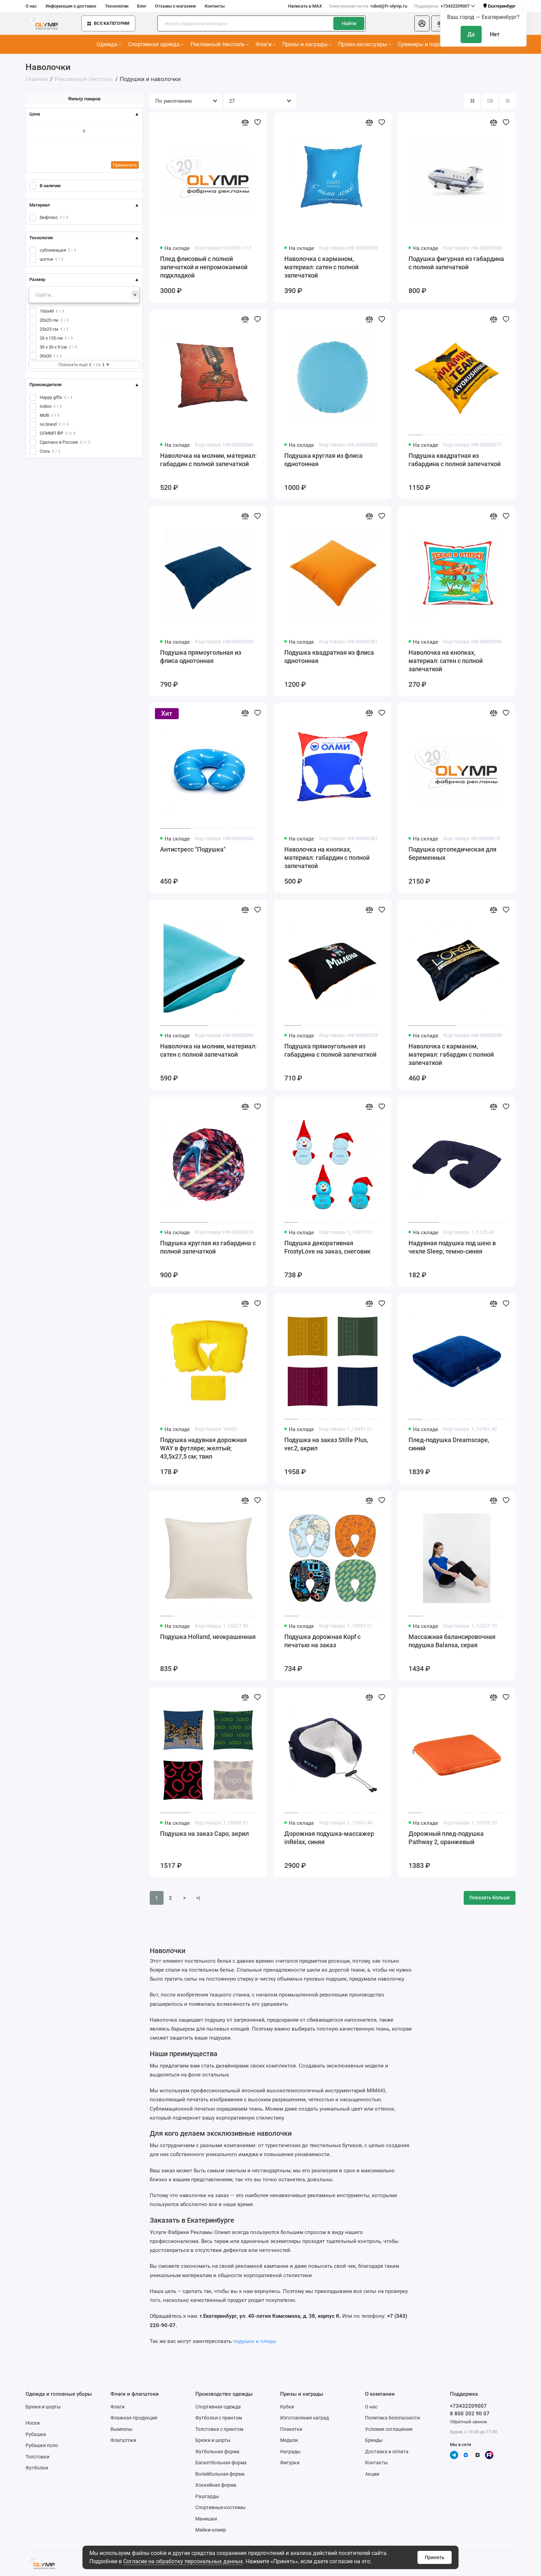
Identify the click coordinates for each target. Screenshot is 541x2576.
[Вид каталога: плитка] (472, 101)
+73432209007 (444, 6)
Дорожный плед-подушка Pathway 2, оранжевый (446, 1837)
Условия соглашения (389, 2429)
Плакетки (291, 2429)
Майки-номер (210, 2530)
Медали (289, 2440)
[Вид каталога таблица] (507, 101)
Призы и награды (306, 44)
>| (198, 1898)
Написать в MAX (305, 6)
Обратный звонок (468, 2421)
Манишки (206, 2519)
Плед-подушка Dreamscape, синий (449, 1444)
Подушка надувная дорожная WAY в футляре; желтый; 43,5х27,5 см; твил (203, 1448)
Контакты (215, 6)
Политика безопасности (392, 2418)
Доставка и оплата (387, 2451)
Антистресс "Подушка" (193, 849)
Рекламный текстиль (219, 44)
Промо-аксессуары (364, 44)
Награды (290, 2451)
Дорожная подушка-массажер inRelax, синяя (329, 1837)
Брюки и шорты (43, 2406)
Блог (141, 6)
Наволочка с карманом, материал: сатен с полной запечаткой (321, 267)
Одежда (109, 44)
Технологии (116, 6)
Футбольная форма (217, 2451)
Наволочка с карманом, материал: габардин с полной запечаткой (451, 1054)
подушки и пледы (254, 2341)
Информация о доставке (71, 6)
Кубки (287, 2406)
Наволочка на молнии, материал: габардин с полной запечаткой (208, 459)
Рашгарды (207, 2496)
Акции (372, 2474)
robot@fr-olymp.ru (368, 6)
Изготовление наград (304, 2418)
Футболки (37, 2468)
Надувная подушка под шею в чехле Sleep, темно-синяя (452, 1247)
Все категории (108, 23)
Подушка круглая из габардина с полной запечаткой (208, 1247)
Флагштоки (123, 2440)
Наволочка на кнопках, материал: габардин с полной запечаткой (327, 857)
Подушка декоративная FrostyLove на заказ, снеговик (327, 1247)
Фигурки (289, 2462)
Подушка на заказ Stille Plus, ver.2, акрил (326, 1444)
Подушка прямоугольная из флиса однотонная (200, 656)
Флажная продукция (133, 2418)
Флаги (265, 44)
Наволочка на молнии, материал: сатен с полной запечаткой (208, 1050)
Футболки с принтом (218, 2418)
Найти (349, 23)
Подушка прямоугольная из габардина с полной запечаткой (330, 1050)
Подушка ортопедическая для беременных (452, 853)
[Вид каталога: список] (490, 101)
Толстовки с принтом (219, 2429)
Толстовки (37, 2456)
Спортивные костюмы (220, 2507)
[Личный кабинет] (422, 23)
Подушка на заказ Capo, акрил (204, 1833)
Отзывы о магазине (175, 6)
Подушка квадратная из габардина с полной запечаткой (455, 459)
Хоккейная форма (215, 2485)
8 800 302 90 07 (470, 2414)
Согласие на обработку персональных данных (183, 2561)
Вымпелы (121, 2429)
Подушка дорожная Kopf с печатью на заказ (322, 1641)
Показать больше (489, 1897)
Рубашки (36, 2434)
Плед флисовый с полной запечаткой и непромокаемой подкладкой (203, 267)
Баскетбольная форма (221, 2462)
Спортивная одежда (156, 44)
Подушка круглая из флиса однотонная (323, 459)
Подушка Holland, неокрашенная (208, 1636)
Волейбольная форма (220, 2474)
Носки (33, 2423)
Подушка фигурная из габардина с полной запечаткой (456, 263)
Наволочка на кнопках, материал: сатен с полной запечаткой (446, 661)
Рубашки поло (42, 2445)
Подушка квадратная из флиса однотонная (329, 656)
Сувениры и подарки (426, 44)
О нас (31, 6)
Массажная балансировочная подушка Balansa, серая (452, 1641)
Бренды (374, 2440)
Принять (434, 2557)
